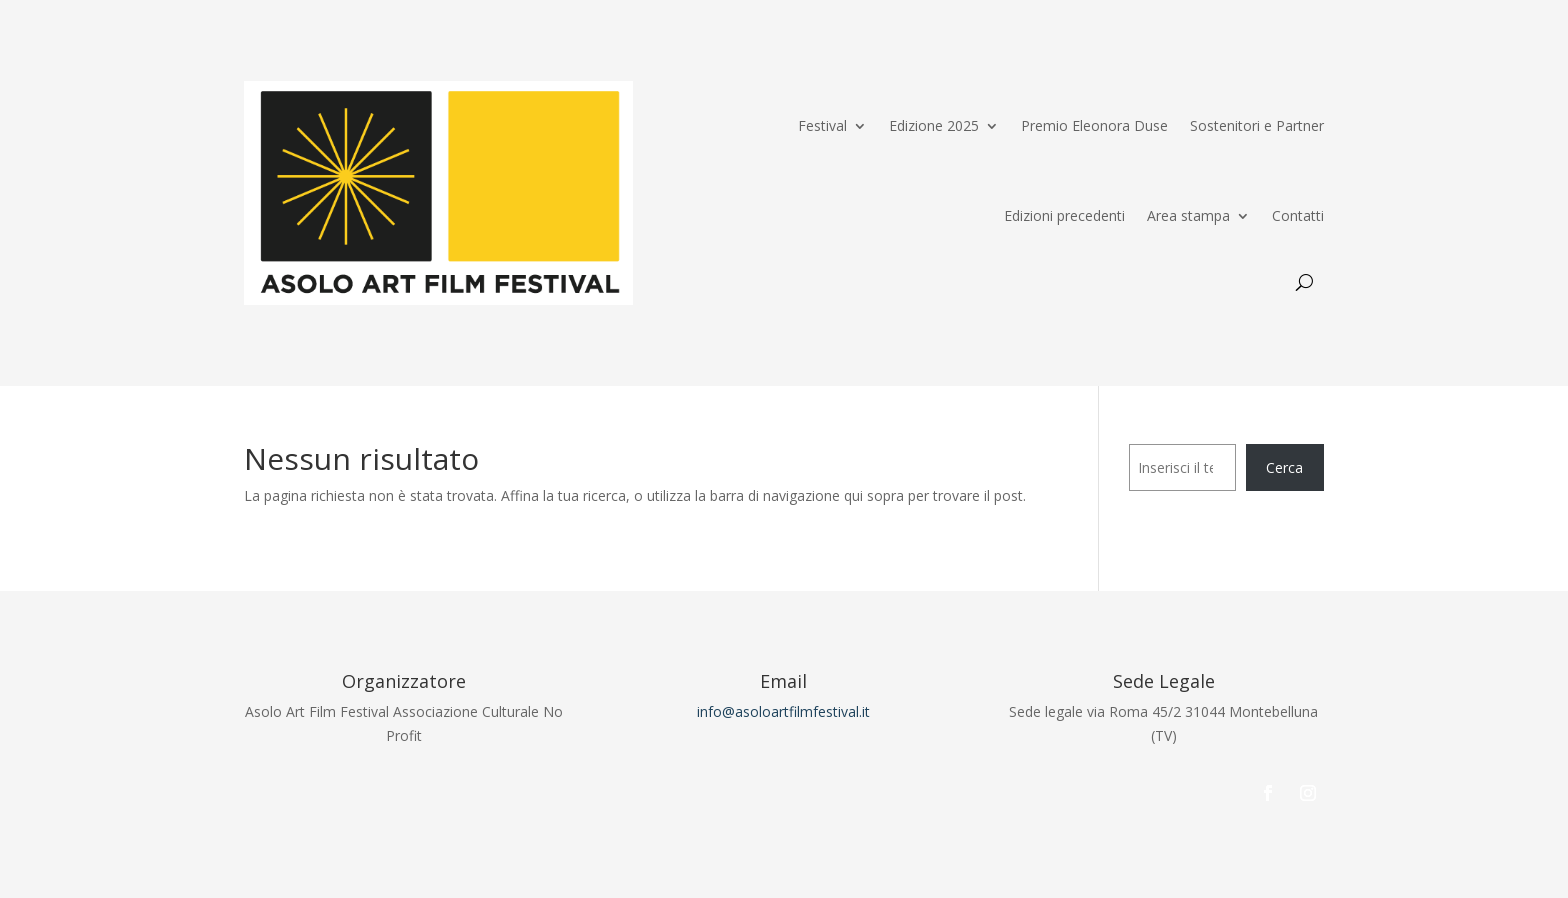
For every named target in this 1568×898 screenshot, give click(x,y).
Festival (822, 125)
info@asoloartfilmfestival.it (783, 711)
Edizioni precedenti (1064, 215)
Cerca (1284, 467)
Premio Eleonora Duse (1094, 125)
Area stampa (1188, 215)
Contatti (1298, 215)
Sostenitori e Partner (1257, 125)
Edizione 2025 (934, 125)
